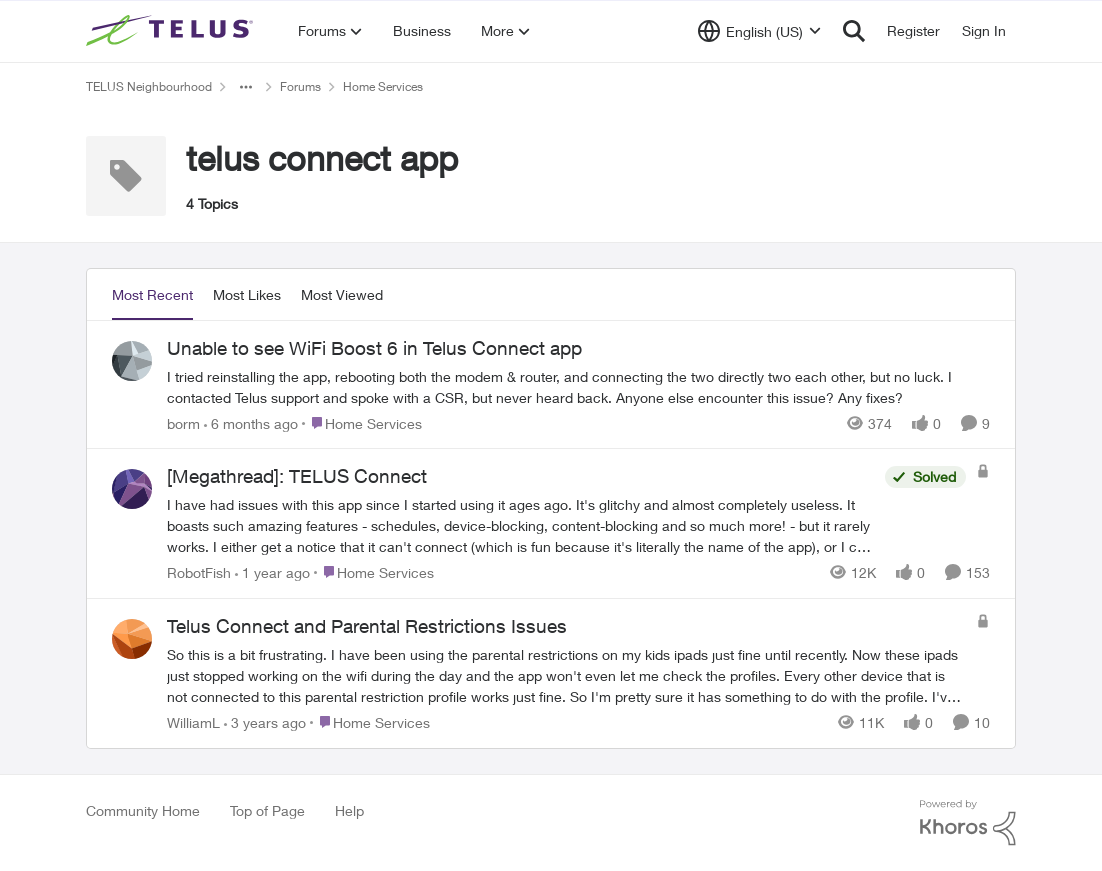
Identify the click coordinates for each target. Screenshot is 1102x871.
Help (349, 810)
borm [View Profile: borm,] (183, 422)
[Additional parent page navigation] (246, 87)
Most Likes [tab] (247, 294)
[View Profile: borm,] (132, 361)
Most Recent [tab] (152, 294)
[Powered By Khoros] (968, 823)
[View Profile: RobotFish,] (132, 489)
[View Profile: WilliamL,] (132, 639)
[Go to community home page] (172, 31)
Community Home (143, 810)
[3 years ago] (265, 722)
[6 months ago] (251, 422)
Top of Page (267, 810)
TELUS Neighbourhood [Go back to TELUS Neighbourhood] (149, 86)
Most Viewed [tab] (342, 294)
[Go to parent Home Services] (362, 422)
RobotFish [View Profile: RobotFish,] (199, 572)
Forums (300, 86)
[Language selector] (759, 31)
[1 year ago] (272, 572)
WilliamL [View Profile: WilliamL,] (193, 722)
